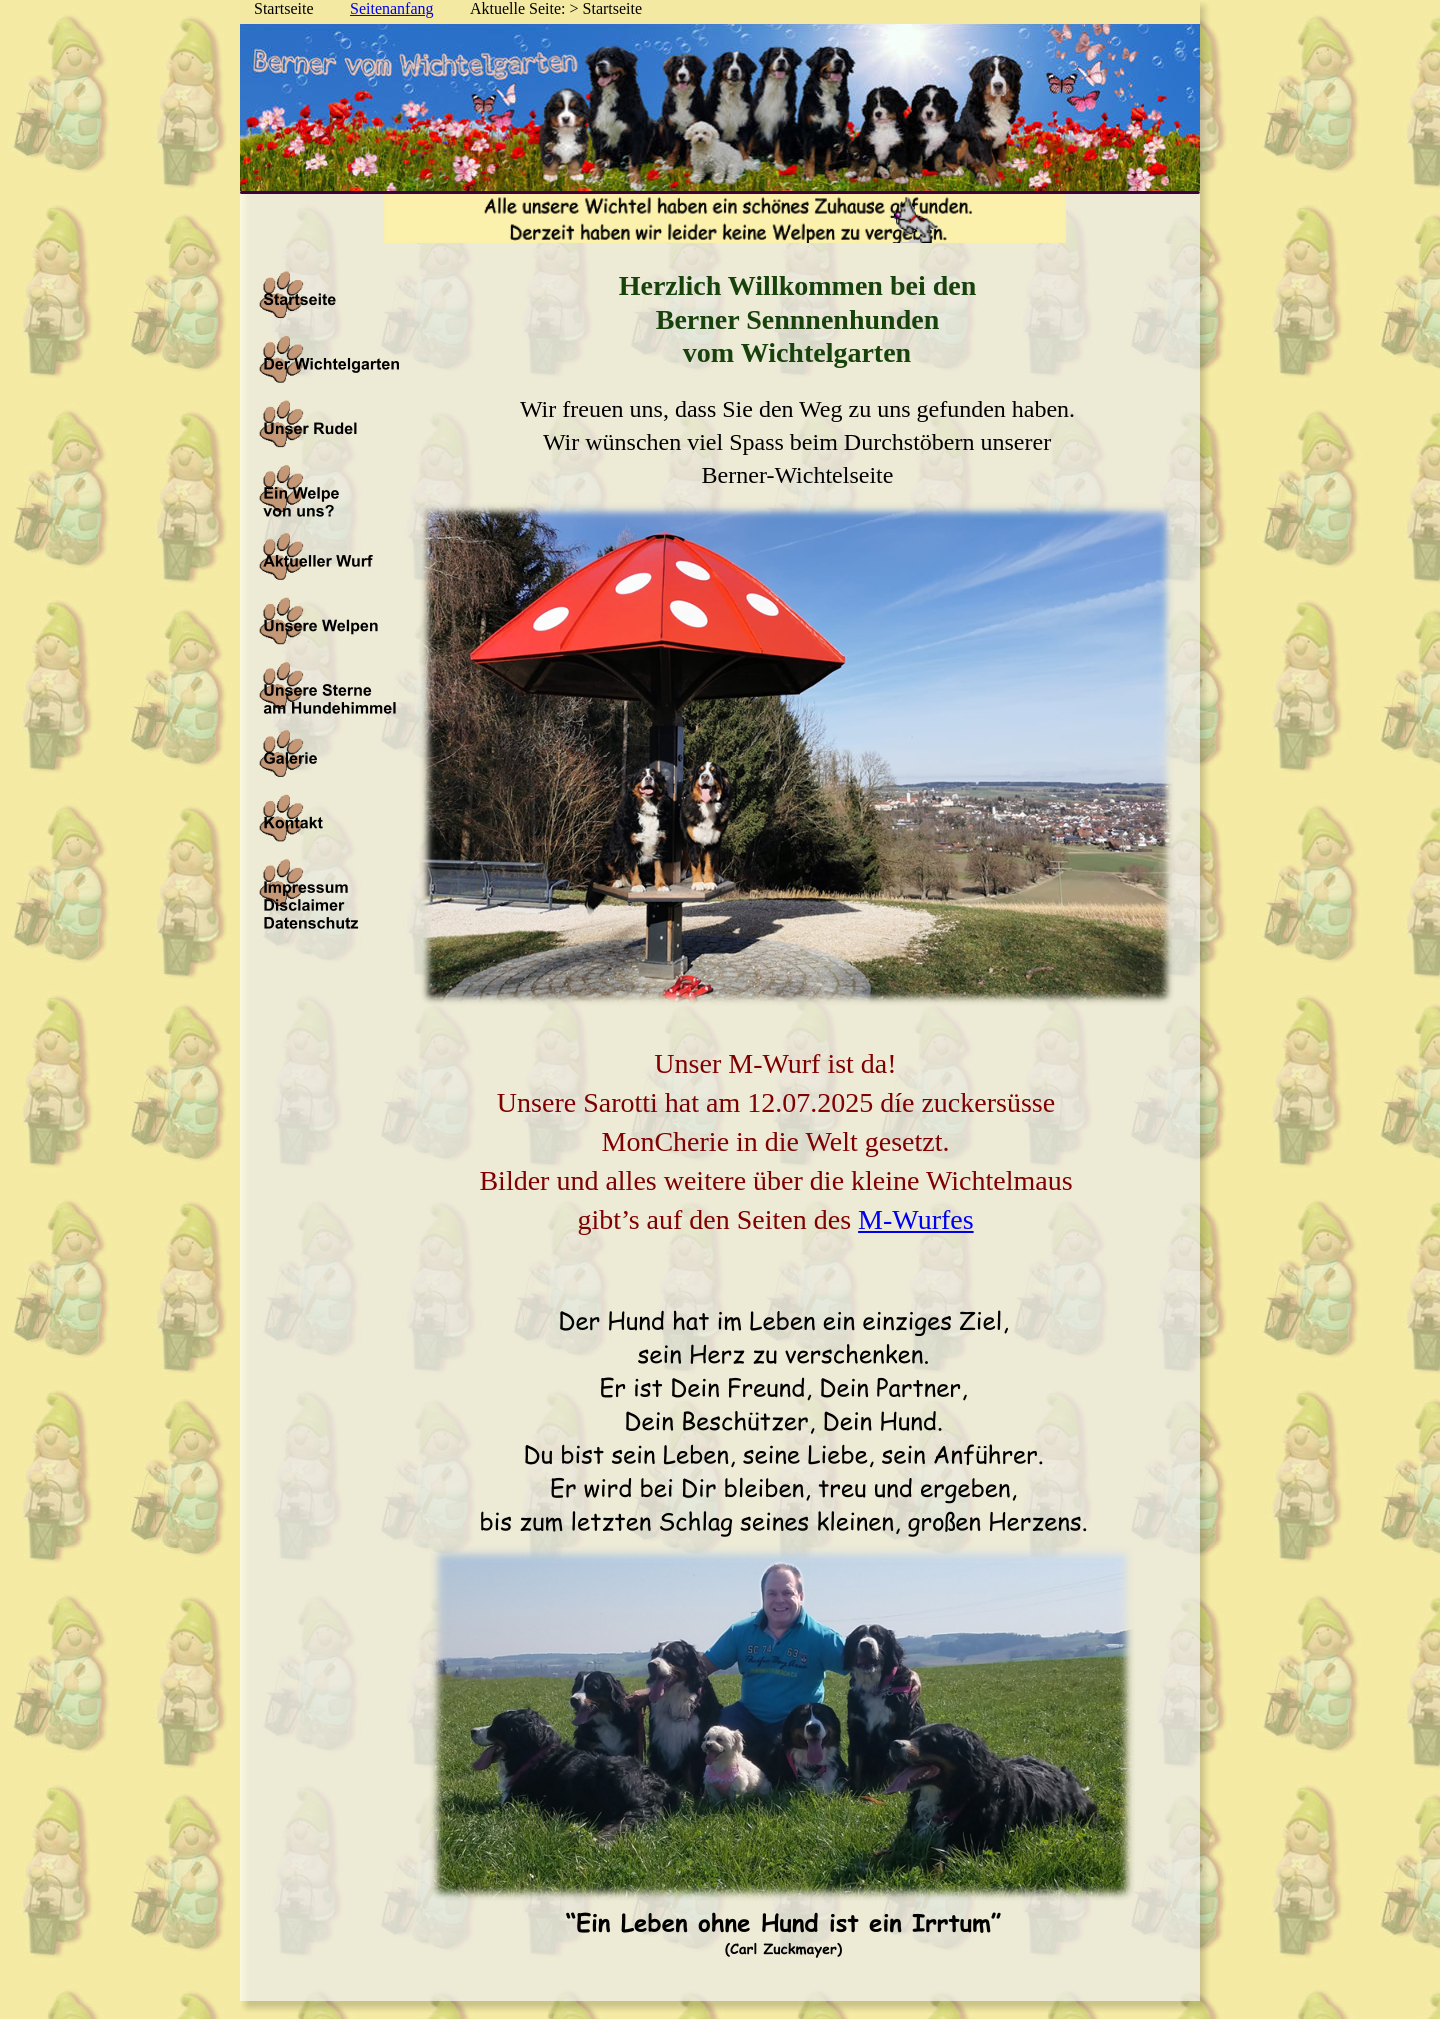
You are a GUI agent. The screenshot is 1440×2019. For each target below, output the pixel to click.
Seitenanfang (392, 8)
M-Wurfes (916, 1219)
